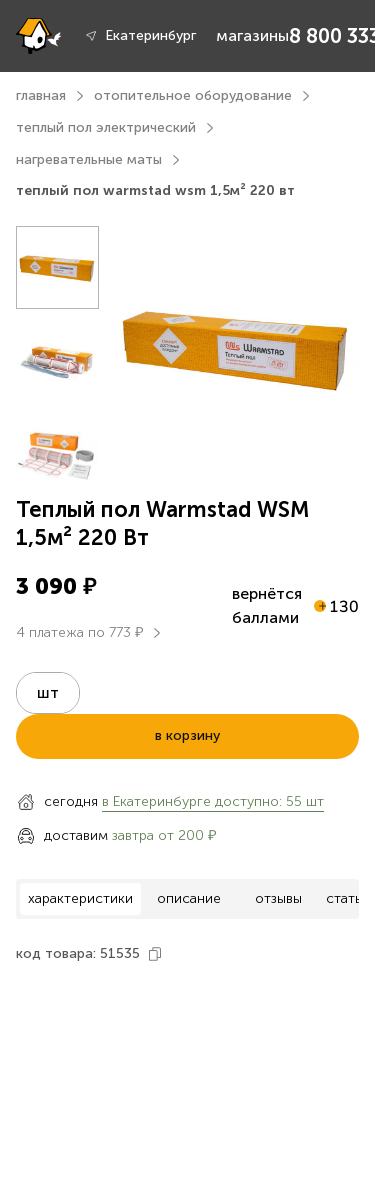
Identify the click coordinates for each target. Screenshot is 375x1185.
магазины (252, 35)
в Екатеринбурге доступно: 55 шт (213, 801)
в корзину (187, 735)
